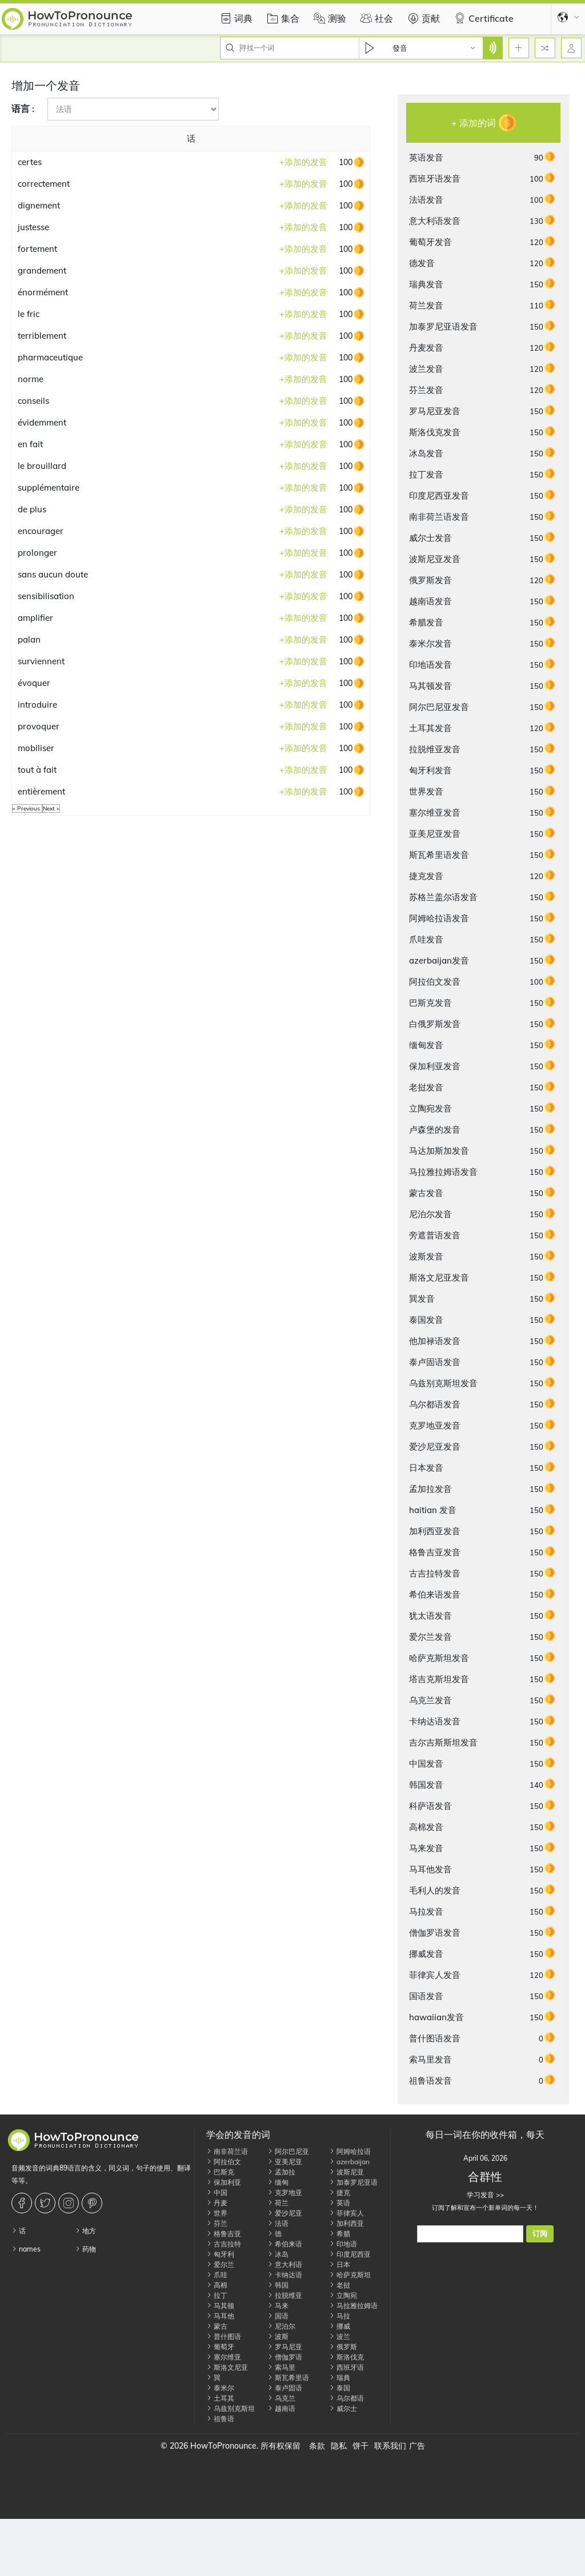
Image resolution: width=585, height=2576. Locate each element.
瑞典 (339, 2377)
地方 (85, 2230)
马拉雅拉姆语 (353, 2305)
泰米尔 (220, 2388)
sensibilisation (46, 596)
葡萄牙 (220, 2346)
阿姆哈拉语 (350, 2151)
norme (30, 379)
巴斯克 (220, 2172)
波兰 (339, 2336)
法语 (278, 2223)
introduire (37, 704)
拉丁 (216, 2295)
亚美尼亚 (284, 2161)
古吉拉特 (223, 2244)
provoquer (38, 726)
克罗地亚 (284, 2192)
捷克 (339, 2192)
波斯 (278, 2336)
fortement (37, 248)
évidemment (42, 422)
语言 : (22, 108)
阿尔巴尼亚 (288, 2151)
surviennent (41, 661)
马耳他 (220, 2316)
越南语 (281, 2408)
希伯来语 (284, 2244)
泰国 (339, 2388)
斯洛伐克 (346, 2357)
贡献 (422, 18)
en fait (30, 444)
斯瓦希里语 (288, 2377)
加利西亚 (346, 2223)
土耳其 (220, 2398)
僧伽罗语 (284, 2357)
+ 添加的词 (473, 123)
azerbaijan (349, 2161)
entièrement (41, 791)
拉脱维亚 (284, 2295)
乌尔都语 (346, 2398)
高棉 (216, 2285)
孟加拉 (281, 2172)
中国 (216, 2192)
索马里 (281, 2367)
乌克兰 (281, 2398)
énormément (43, 292)
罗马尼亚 (284, 2346)
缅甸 (278, 2182)
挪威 (339, 2326)
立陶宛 (343, 2295)
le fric (28, 313)
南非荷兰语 (227, 2151)
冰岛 (278, 2254)
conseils (33, 400)
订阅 (539, 2233)
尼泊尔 (281, 2326)
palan (29, 639)
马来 (278, 2305)
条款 (317, 2446)
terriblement (42, 335)
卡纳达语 (284, 2274)
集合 (281, 18)
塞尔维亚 (223, 2357)
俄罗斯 (343, 2346)
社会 (375, 18)
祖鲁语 (220, 2418)
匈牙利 (220, 2254)
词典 (235, 18)
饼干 (360, 2446)
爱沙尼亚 (284, 2213)
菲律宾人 (346, 2213)
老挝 (339, 2285)
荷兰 (278, 2202)
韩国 (278, 2285)
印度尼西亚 (350, 2254)
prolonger (37, 552)
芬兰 (216, 2223)
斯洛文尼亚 (227, 2367)
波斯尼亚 (346, 2172)
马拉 (339, 2316)
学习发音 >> (485, 2194)
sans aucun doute (53, 574)
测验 (328, 18)
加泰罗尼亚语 (353, 2182)
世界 (216, 2213)
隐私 (339, 2446)
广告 (417, 2446)
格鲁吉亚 (223, 2233)
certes (30, 162)
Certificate (482, 18)
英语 (339, 2202)
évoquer (34, 682)
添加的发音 (303, 162)
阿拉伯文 (223, 2161)
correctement (44, 183)
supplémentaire (48, 487)
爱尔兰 (220, 2264)
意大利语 (284, 2264)
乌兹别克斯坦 (230, 2408)
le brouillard (42, 465)
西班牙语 (346, 2367)
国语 (278, 2316)
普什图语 (223, 2336)
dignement (39, 205)
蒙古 (216, 2326)
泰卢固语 (284, 2388)
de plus (32, 509)
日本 (339, 2264)
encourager (40, 530)
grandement (42, 270)
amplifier (35, 617)
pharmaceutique (50, 357)
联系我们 (390, 2446)
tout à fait (37, 769)
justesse (33, 227)
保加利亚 (223, 2182)
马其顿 (220, 2305)
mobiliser (36, 748)
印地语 (343, 2244)
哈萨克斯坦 (350, 2274)
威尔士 (343, 2408)
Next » (51, 808)
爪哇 (216, 2274)
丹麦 (216, 2202)
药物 (85, 2249)
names (26, 2249)
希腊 (339, 2233)
